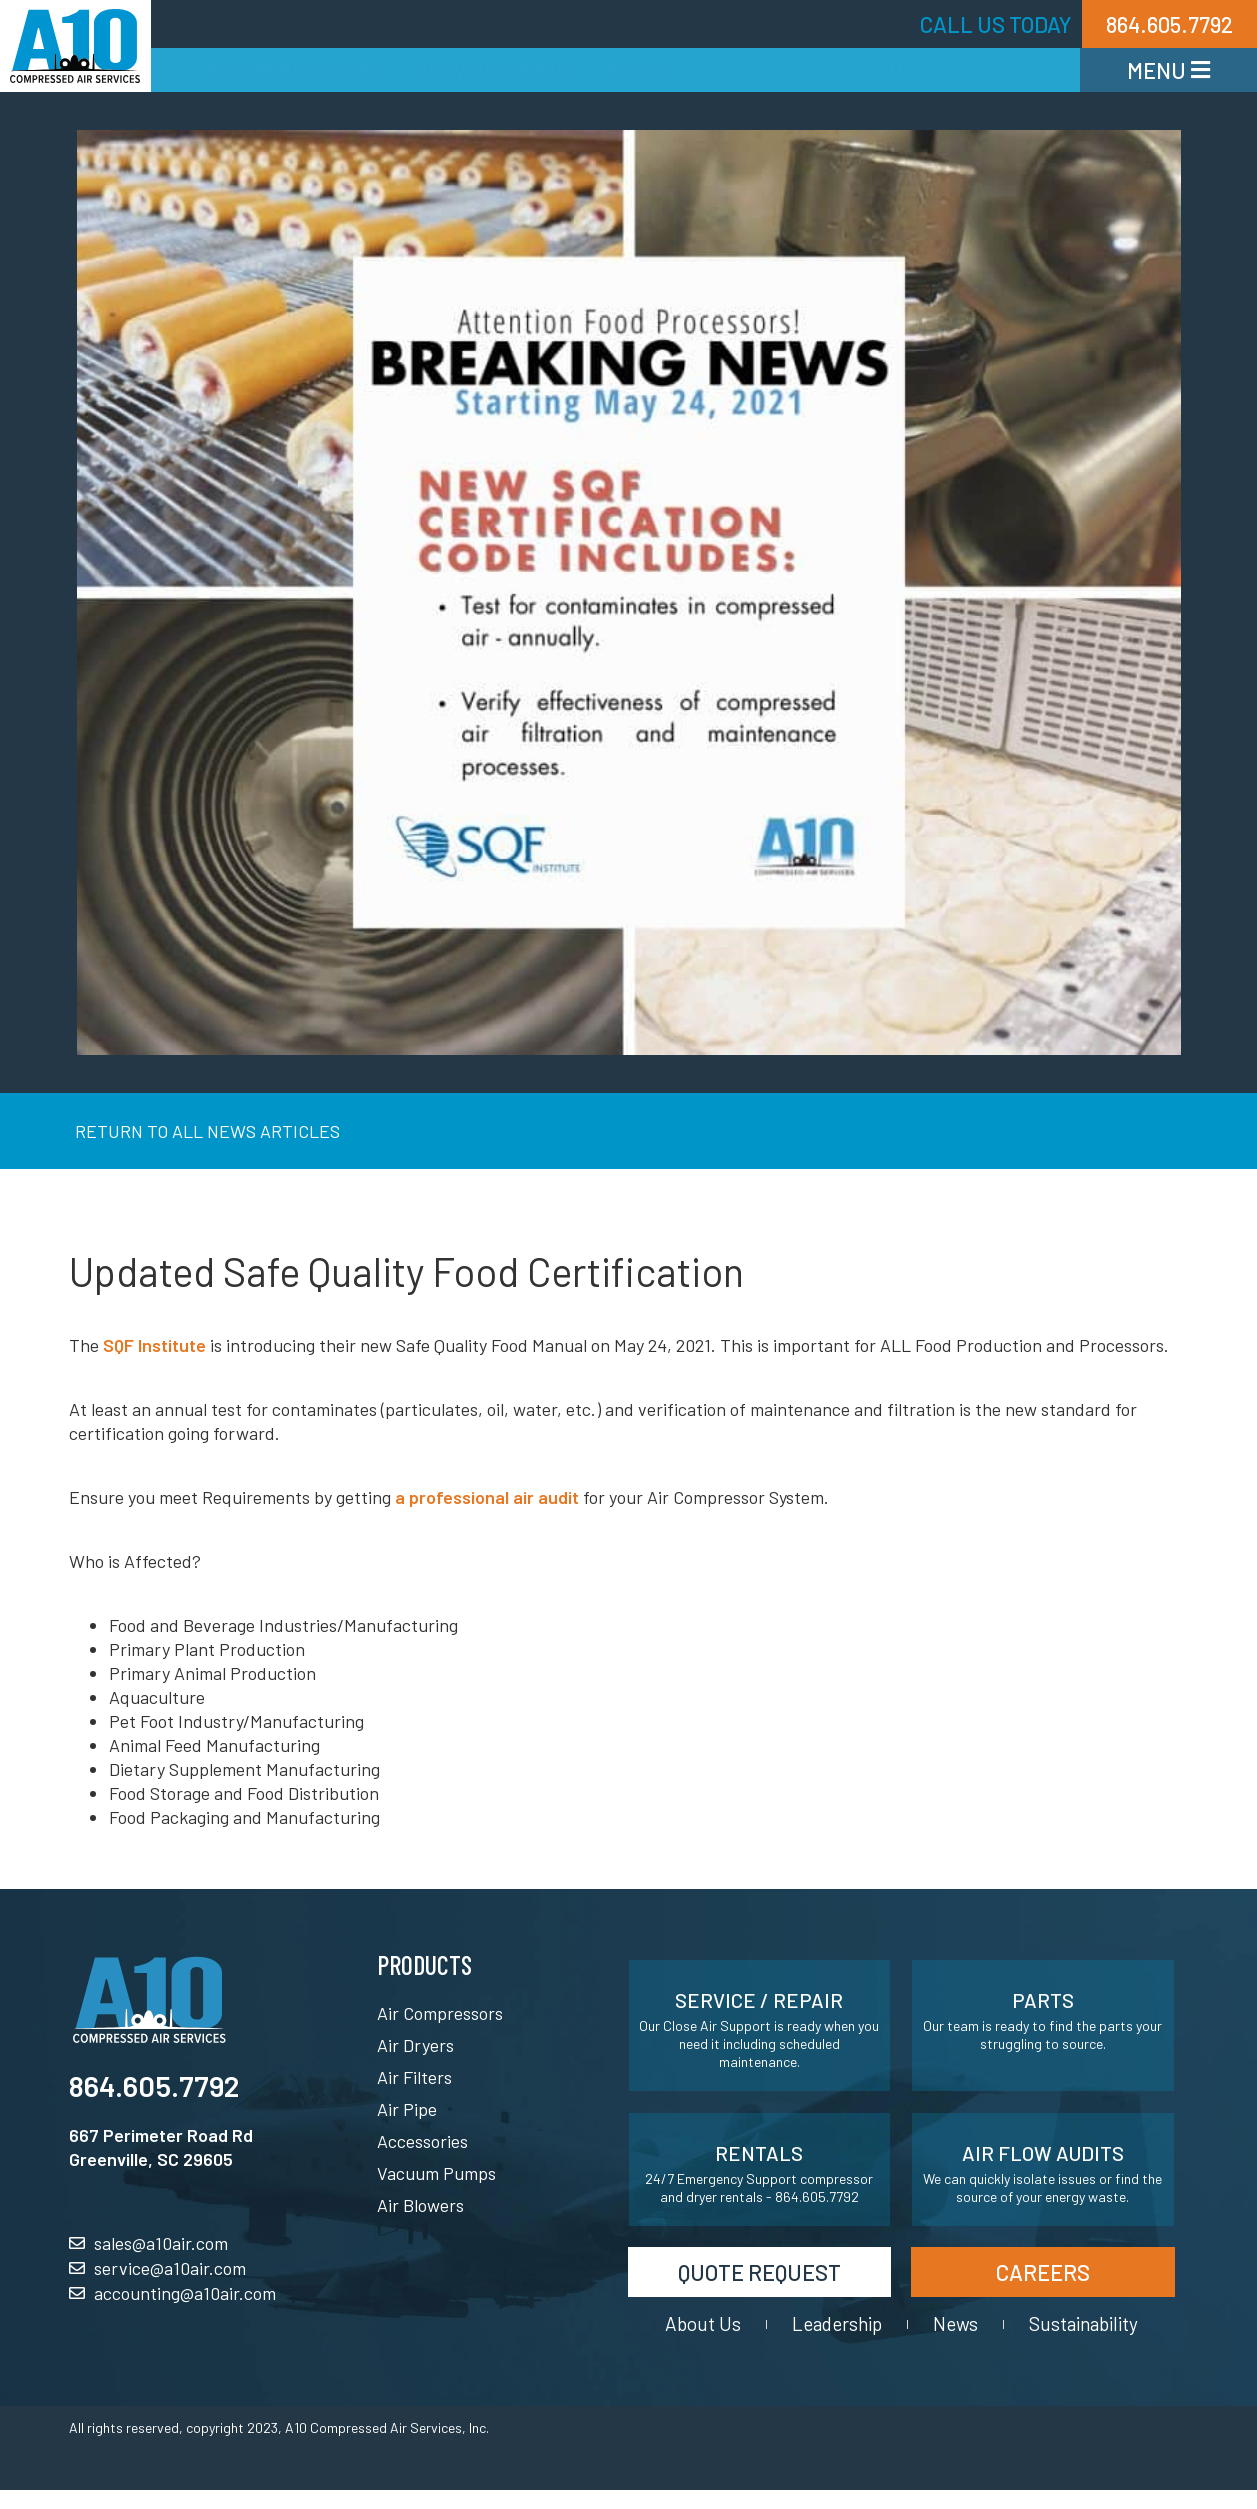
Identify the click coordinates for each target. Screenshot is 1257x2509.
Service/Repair (496, 70)
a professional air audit (487, 1497)
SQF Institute (154, 1345)
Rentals (746, 70)
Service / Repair (759, 2000)
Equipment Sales (296, 70)
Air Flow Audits (1043, 2153)
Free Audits (883, 70)
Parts (639, 70)
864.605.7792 (154, 2085)
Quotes (1013, 70)
